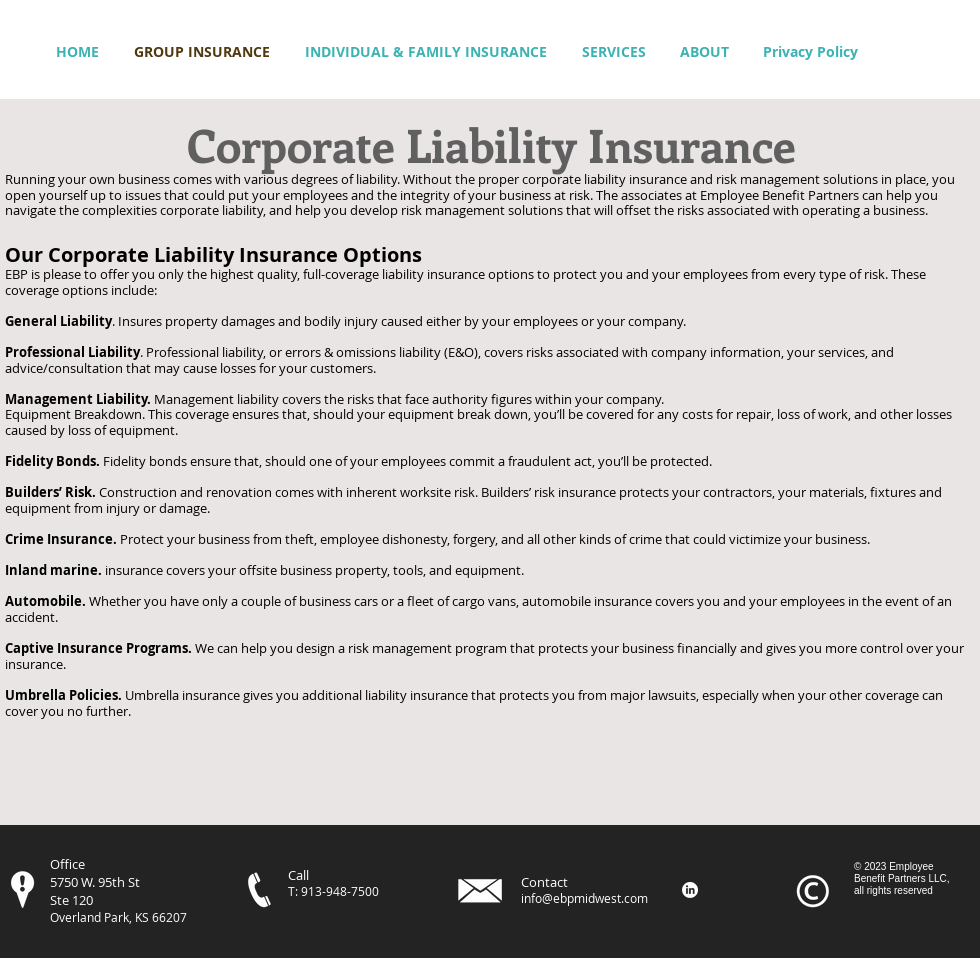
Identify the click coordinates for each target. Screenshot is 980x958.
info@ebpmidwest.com (584, 898)
